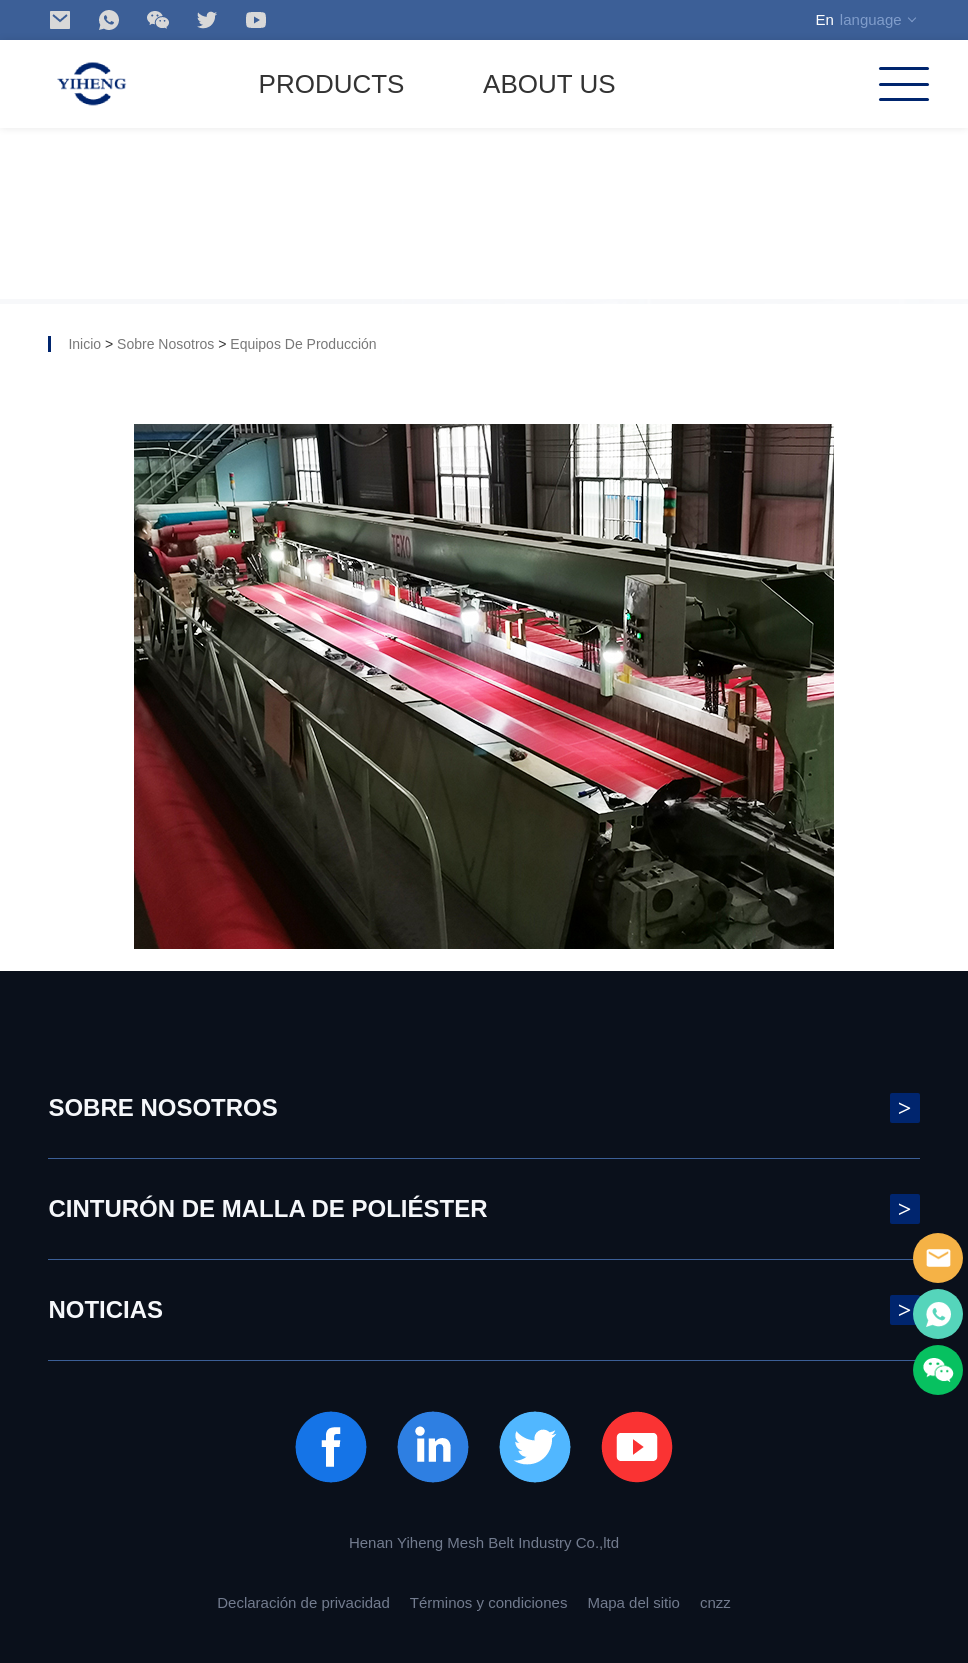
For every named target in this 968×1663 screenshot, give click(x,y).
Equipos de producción (303, 344)
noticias (483, 1310)
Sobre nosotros (165, 344)
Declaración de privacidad (303, 1602)
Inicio (84, 344)
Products (332, 84)
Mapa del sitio (633, 1602)
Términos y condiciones (489, 1602)
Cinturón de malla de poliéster (483, 1209)
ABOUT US (549, 84)
